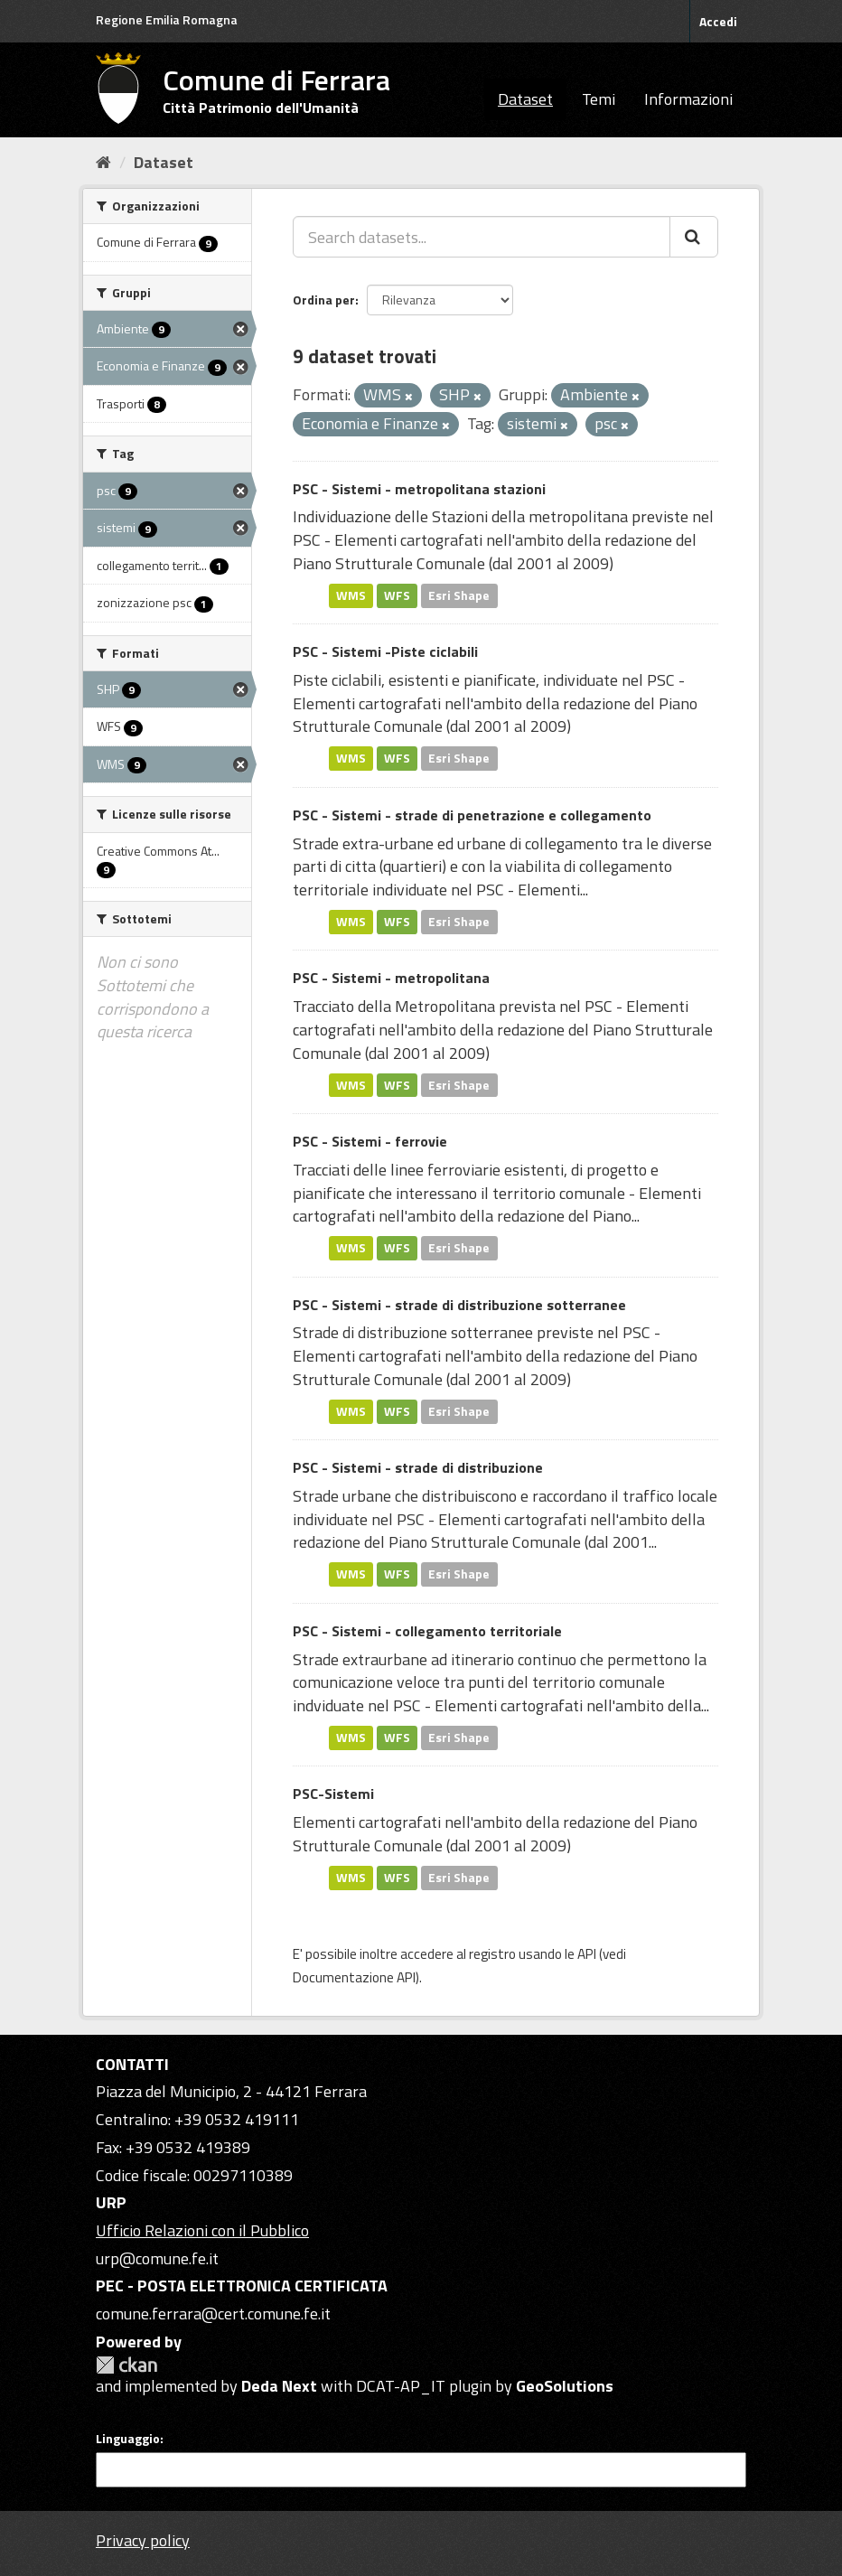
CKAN (126, 2365)
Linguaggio (128, 2439)
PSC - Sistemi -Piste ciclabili (385, 651)
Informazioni (688, 99)
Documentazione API (354, 1977)
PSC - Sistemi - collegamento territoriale (427, 1631)
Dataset (525, 99)
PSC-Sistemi (333, 1793)
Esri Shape (459, 595)
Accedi (718, 21)
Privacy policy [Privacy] (143, 2540)
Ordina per (324, 299)
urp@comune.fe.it (157, 2258)
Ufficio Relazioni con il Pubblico (202, 2230)
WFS (397, 595)
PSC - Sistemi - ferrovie (370, 1141)
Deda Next (279, 2386)
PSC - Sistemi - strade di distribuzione (418, 1467)
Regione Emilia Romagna (167, 19)
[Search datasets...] (481, 237)
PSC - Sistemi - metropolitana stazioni (419, 489)
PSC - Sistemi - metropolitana (391, 977)
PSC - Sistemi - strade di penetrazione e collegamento (472, 815)
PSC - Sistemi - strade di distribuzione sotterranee (459, 1305)
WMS (351, 595)
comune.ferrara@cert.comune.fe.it (213, 2313)
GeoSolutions (564, 2386)
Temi (598, 99)
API (586, 1954)
